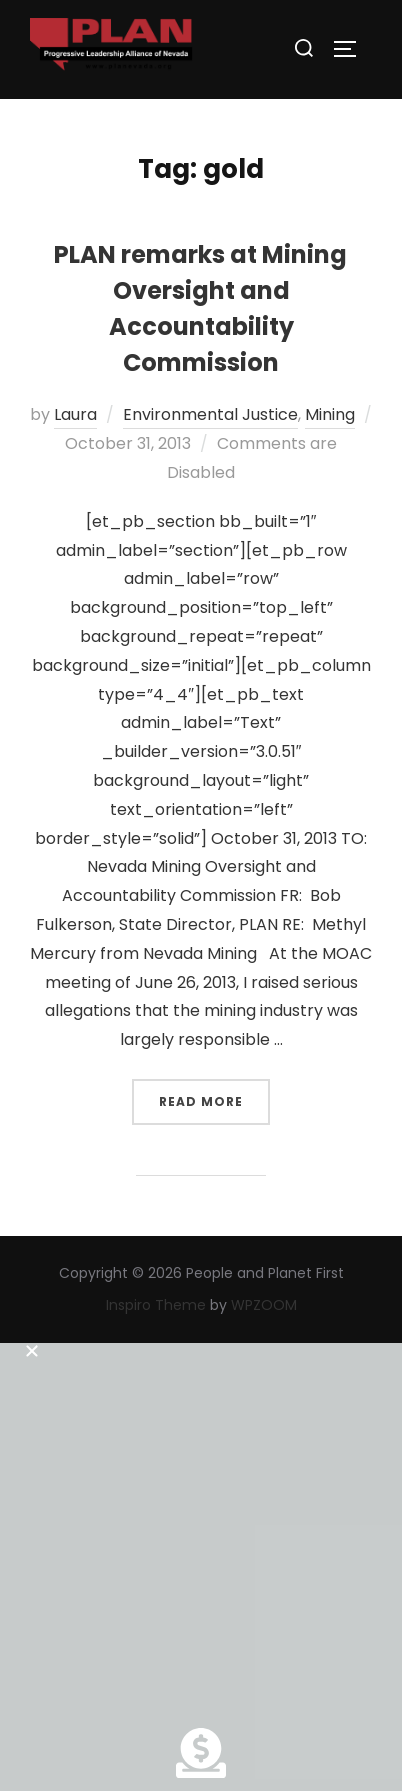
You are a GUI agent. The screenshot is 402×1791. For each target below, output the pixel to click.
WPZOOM (264, 1305)
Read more (214, 1094)
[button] (201, 1346)
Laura (75, 414)
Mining (330, 414)
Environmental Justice (210, 414)
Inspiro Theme (156, 1305)
